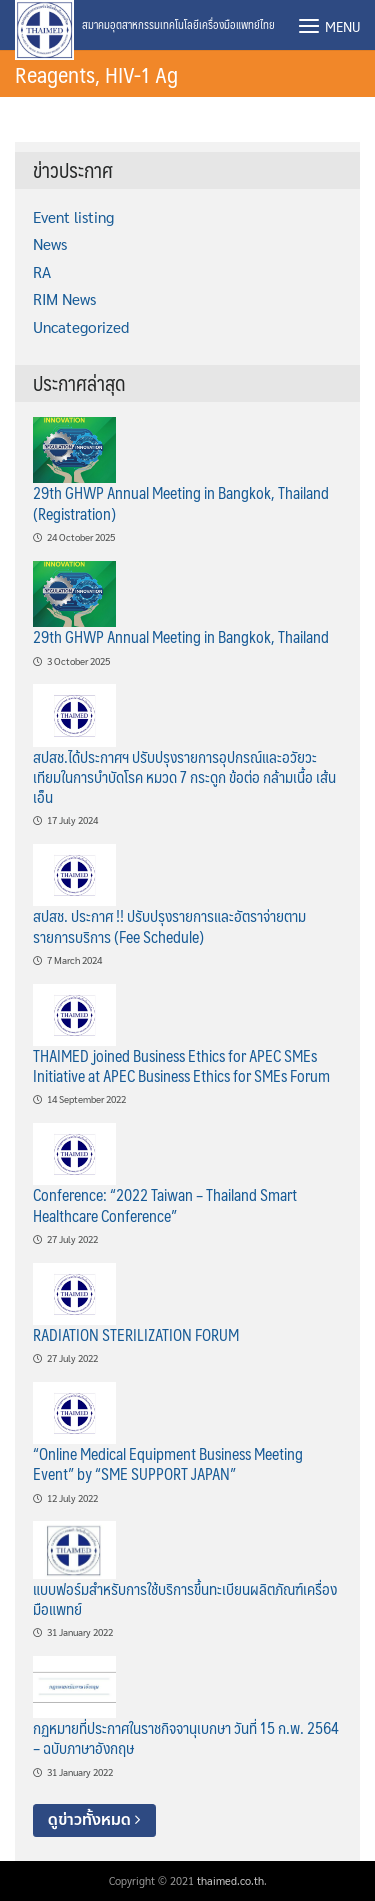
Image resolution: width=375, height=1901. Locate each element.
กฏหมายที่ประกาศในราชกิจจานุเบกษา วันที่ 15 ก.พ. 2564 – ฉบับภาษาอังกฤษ (186, 1737)
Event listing (73, 217)
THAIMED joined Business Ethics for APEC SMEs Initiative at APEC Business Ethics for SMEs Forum (181, 1065)
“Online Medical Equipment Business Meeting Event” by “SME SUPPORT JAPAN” (168, 1463)
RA (42, 272)
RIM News (64, 299)
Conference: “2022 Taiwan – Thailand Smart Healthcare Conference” (165, 1204)
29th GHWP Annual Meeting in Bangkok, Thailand (181, 636)
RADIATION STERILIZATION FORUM (136, 1334)
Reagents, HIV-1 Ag (96, 73)
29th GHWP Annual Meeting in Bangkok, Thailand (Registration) (181, 502)
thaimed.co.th (230, 1880)
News (50, 244)
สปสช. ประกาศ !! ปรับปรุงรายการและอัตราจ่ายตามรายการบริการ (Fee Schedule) (169, 925)
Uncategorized (81, 327)
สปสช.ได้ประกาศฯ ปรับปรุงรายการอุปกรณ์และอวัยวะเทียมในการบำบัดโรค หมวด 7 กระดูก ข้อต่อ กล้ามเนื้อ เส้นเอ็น (184, 777)
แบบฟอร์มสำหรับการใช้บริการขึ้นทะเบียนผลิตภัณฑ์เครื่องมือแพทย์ (185, 1598)
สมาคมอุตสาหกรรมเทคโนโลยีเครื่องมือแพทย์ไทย (178, 24)
